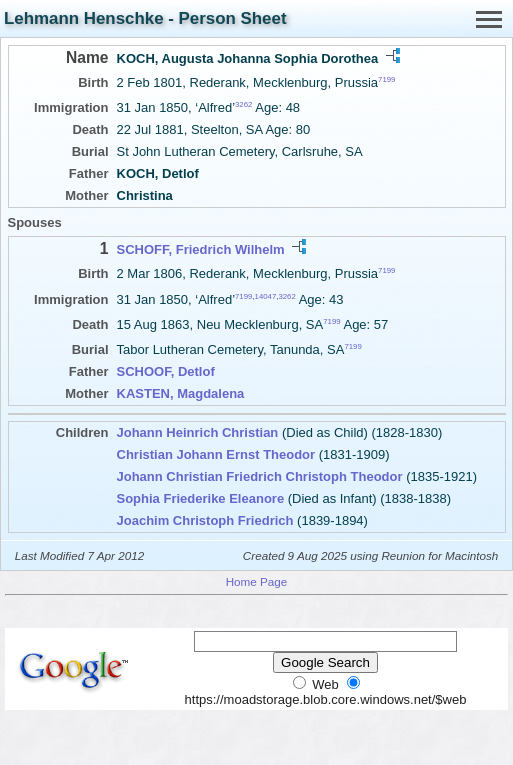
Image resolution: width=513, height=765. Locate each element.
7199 (386, 79)
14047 (266, 295)
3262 (243, 104)
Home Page (257, 581)
